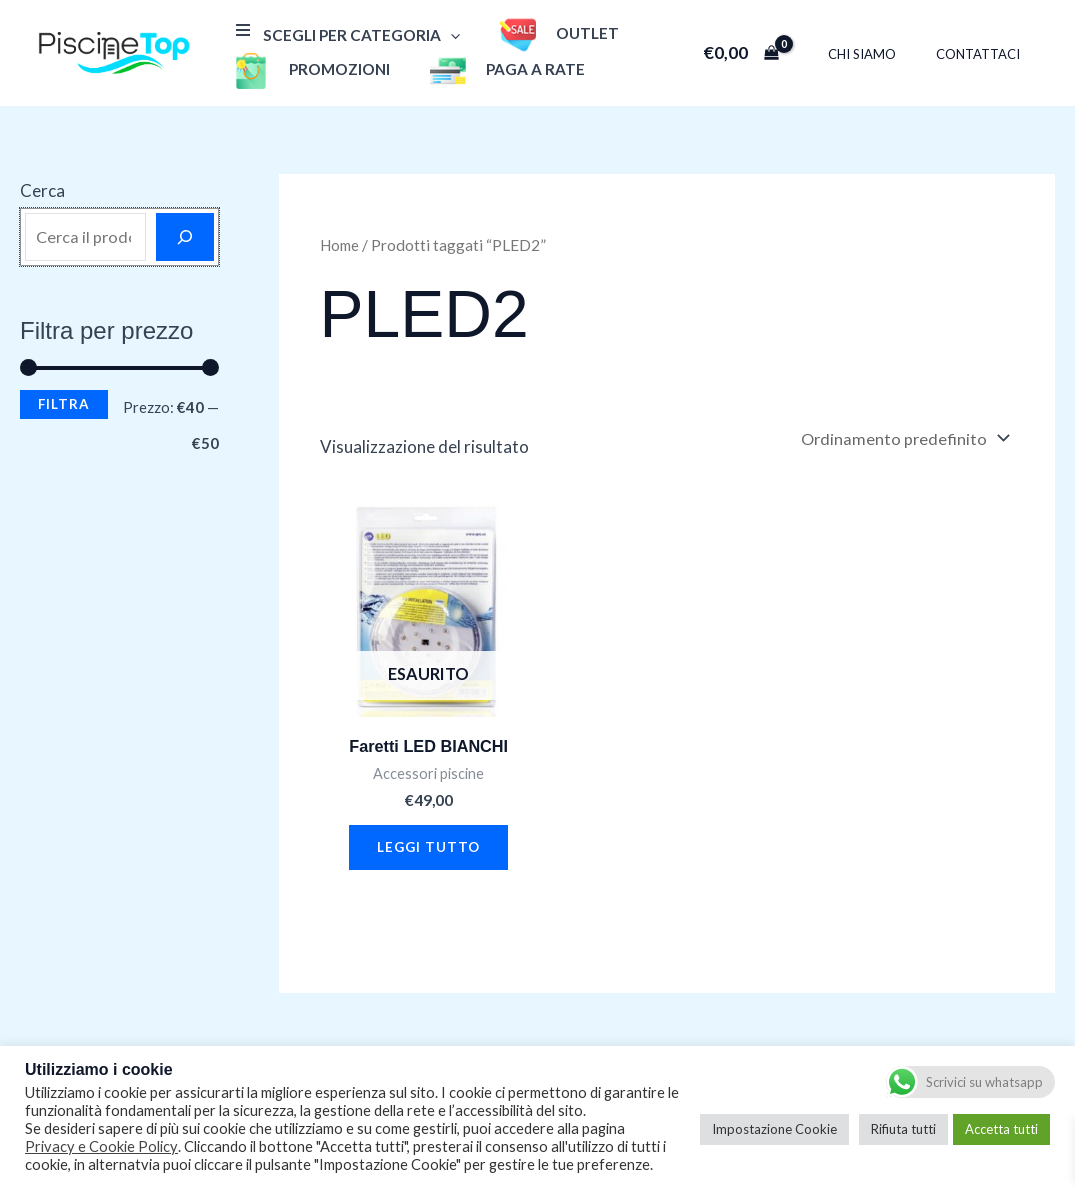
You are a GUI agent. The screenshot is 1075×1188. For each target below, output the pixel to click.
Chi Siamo (883, 54)
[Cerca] (185, 237)
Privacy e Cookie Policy (101, 1146)
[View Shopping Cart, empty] (769, 52)
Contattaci (985, 54)
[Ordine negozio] (901, 440)
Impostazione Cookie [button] (774, 1129)
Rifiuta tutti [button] (903, 1129)
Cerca (42, 190)
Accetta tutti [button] (1001, 1129)
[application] (445, 35)
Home (341, 245)
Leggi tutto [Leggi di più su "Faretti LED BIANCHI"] (429, 852)
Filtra (64, 404)
